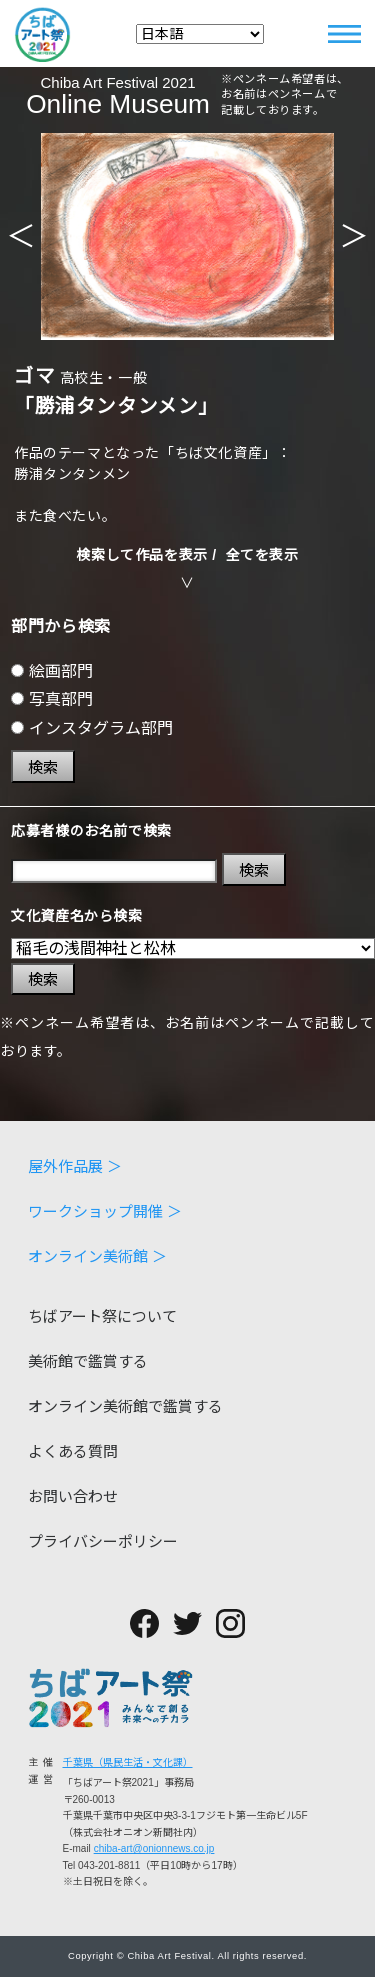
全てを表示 (262, 555)
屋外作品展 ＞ (75, 1166)
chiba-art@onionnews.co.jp (154, 1848)
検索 (43, 767)
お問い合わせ (73, 1496)
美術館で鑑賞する (88, 1361)
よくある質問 (73, 1451)
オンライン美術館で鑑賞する (125, 1406)
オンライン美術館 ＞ (97, 1256)
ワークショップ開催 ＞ (105, 1211)
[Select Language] (200, 34)
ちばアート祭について (102, 1316)
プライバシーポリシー (103, 1541)
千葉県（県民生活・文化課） (128, 1762)
